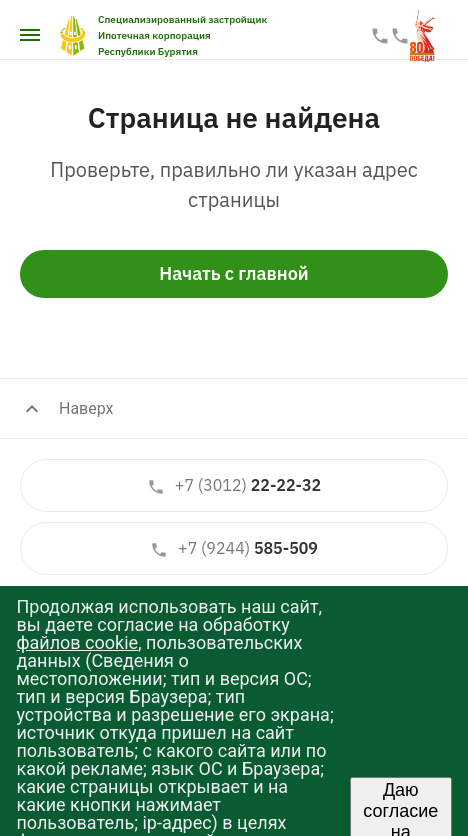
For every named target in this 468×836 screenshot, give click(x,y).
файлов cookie (77, 642)
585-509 (234, 548)
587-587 (400, 36)
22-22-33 (380, 36)
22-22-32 (234, 485)
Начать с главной (233, 273)
